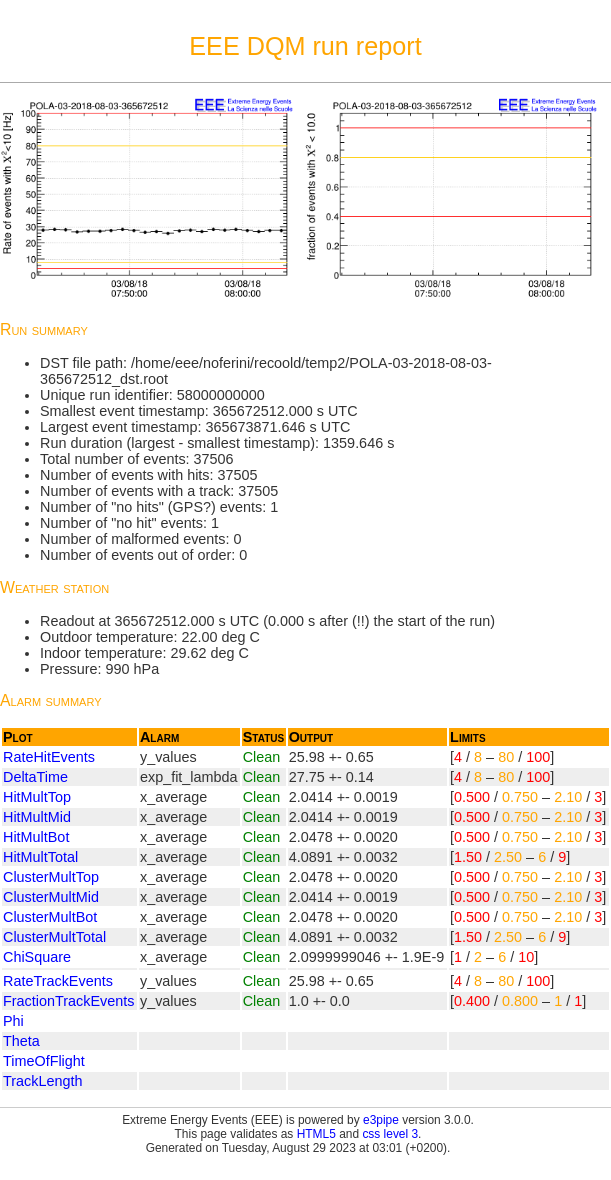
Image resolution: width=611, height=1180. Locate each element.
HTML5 (316, 1134)
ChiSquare (37, 957)
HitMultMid (37, 817)
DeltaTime (35, 777)
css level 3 (390, 1134)
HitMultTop (37, 797)
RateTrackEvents (58, 981)
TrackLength (42, 1081)
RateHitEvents (49, 757)
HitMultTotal (40, 857)
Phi (13, 1021)
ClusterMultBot (50, 917)
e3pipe (381, 1120)
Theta (21, 1041)
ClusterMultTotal (54, 937)
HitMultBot (36, 837)
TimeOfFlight (44, 1061)
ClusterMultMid (51, 897)
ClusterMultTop (51, 877)
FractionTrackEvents (68, 1001)
